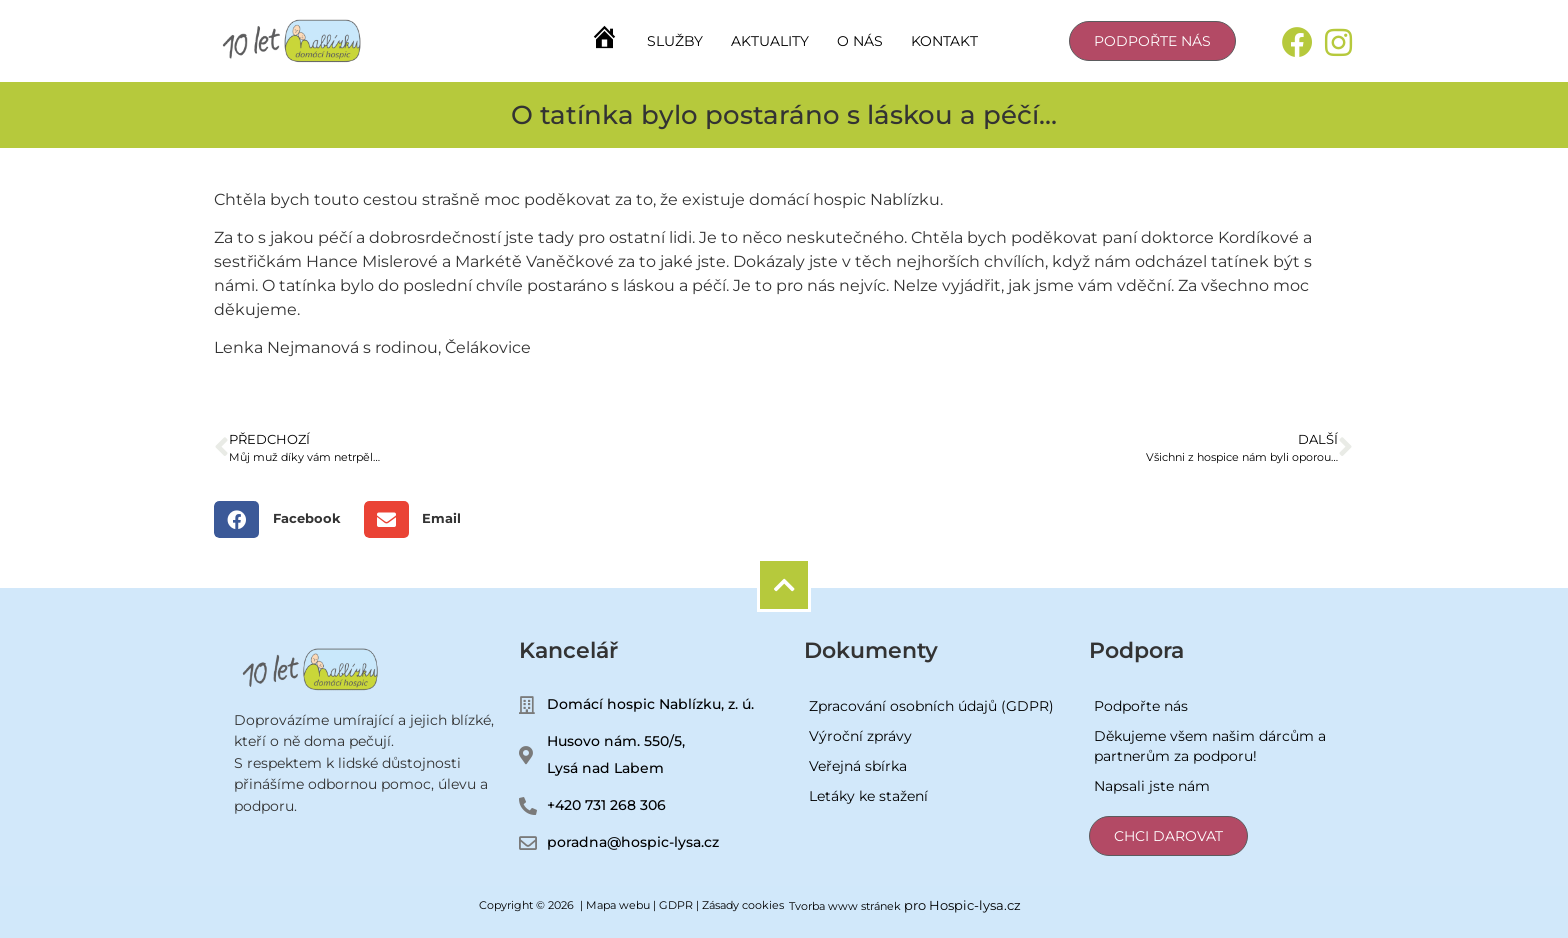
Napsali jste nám (1152, 786)
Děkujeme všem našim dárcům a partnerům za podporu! (1210, 746)
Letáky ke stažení (868, 796)
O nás (860, 41)
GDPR (676, 905)
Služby (675, 41)
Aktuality (770, 41)
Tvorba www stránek (845, 906)
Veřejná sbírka (858, 766)
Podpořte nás (1141, 706)
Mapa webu (618, 905)
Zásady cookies (743, 905)
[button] (285, 519)
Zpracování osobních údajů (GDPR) (931, 706)
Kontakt (944, 41)
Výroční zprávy (860, 736)
